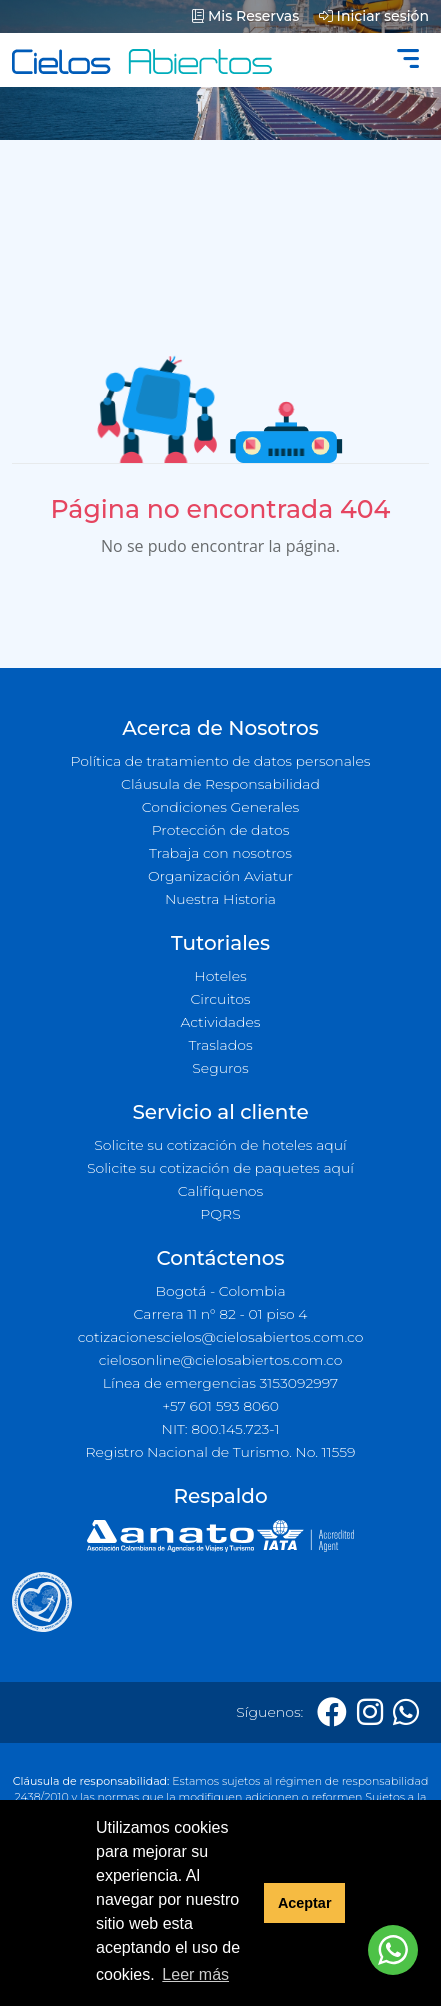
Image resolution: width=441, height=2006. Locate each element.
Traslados (220, 1045)
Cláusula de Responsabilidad (220, 784)
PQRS (220, 1214)
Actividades (220, 1022)
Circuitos (220, 999)
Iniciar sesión (374, 16)
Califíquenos (220, 1191)
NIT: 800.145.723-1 (221, 1429)
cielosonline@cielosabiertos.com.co (221, 1360)
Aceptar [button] (305, 1903)
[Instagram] (370, 1712)
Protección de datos (221, 830)
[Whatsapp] (406, 1712)
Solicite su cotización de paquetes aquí (220, 1168)
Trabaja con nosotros (220, 853)
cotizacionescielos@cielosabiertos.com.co (221, 1337)
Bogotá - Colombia (220, 1291)
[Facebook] (332, 1712)
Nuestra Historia (220, 899)
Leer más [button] (195, 1974)
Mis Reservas (245, 16)
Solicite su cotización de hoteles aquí (220, 1145)
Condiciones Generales (221, 807)
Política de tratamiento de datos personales (220, 761)
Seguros (220, 1068)
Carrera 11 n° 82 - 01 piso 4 (220, 1314)
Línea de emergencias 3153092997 (220, 1383)
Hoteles (220, 976)
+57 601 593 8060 (220, 1406)
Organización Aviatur (220, 876)
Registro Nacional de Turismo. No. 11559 (221, 1452)
